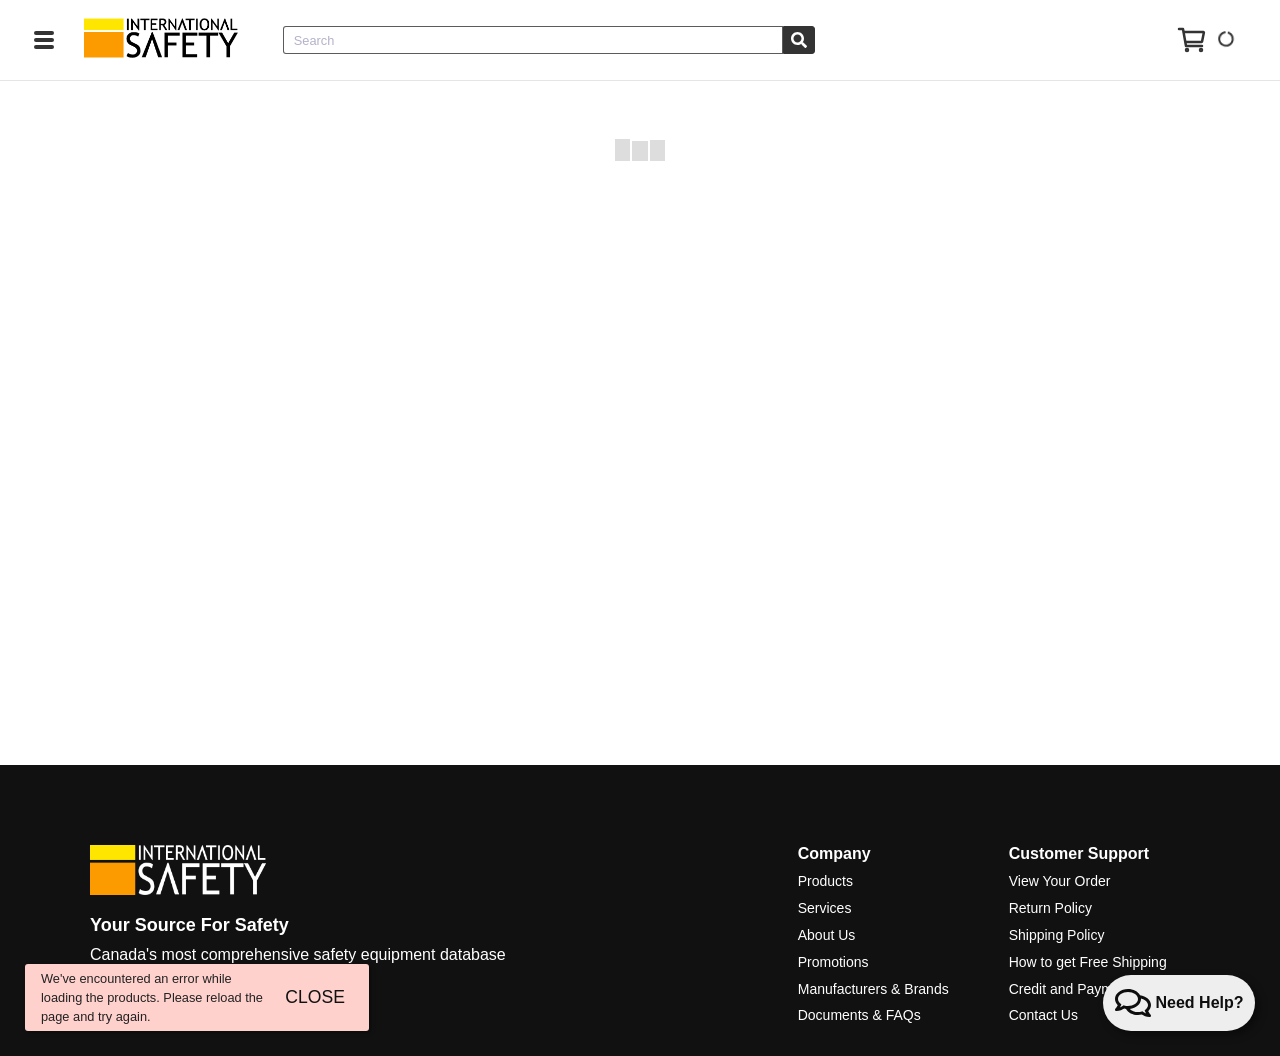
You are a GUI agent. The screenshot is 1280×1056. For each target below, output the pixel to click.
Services (825, 908)
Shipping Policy (1057, 935)
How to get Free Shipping (1088, 962)
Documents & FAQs (859, 1015)
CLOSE (315, 997)
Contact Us (1043, 1015)
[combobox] (533, 40)
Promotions (833, 962)
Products (825, 881)
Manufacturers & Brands (873, 989)
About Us (827, 935)
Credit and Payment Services (1099, 989)
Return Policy (1050, 908)
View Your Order (1060, 881)
